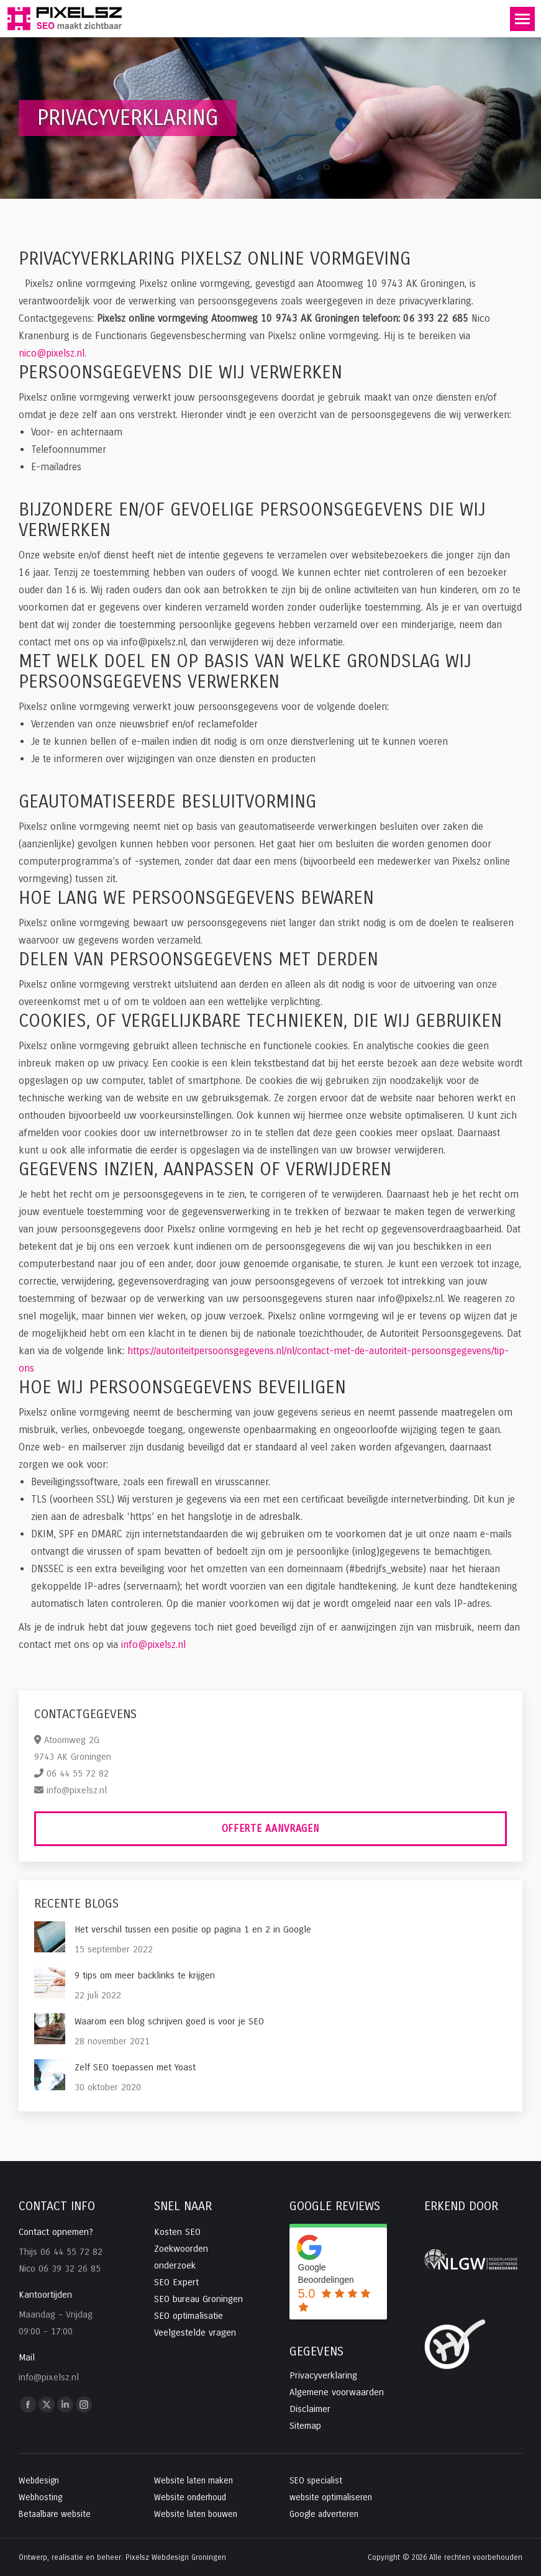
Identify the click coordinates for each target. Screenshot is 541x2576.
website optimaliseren (330, 2497)
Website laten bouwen (195, 2514)
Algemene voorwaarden (336, 2392)
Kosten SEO (177, 2231)
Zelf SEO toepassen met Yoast (135, 2067)
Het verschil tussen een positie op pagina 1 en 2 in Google (193, 1929)
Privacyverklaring (323, 2375)
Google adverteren (323, 2514)
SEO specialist (315, 2480)
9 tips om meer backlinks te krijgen (145, 1975)
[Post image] (49, 1936)
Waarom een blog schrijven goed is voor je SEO (169, 2021)
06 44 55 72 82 (78, 1773)
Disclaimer (309, 2408)
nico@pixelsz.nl (51, 353)
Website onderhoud (190, 2497)
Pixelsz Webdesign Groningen (175, 2557)
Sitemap (305, 2425)
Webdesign (39, 2480)
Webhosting (40, 2497)
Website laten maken (193, 2480)
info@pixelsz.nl (153, 1644)
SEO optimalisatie (188, 2315)
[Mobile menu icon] (522, 19)
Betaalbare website (55, 2514)
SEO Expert (176, 2282)
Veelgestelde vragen (195, 2332)
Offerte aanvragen (271, 1828)
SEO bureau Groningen (198, 2299)
